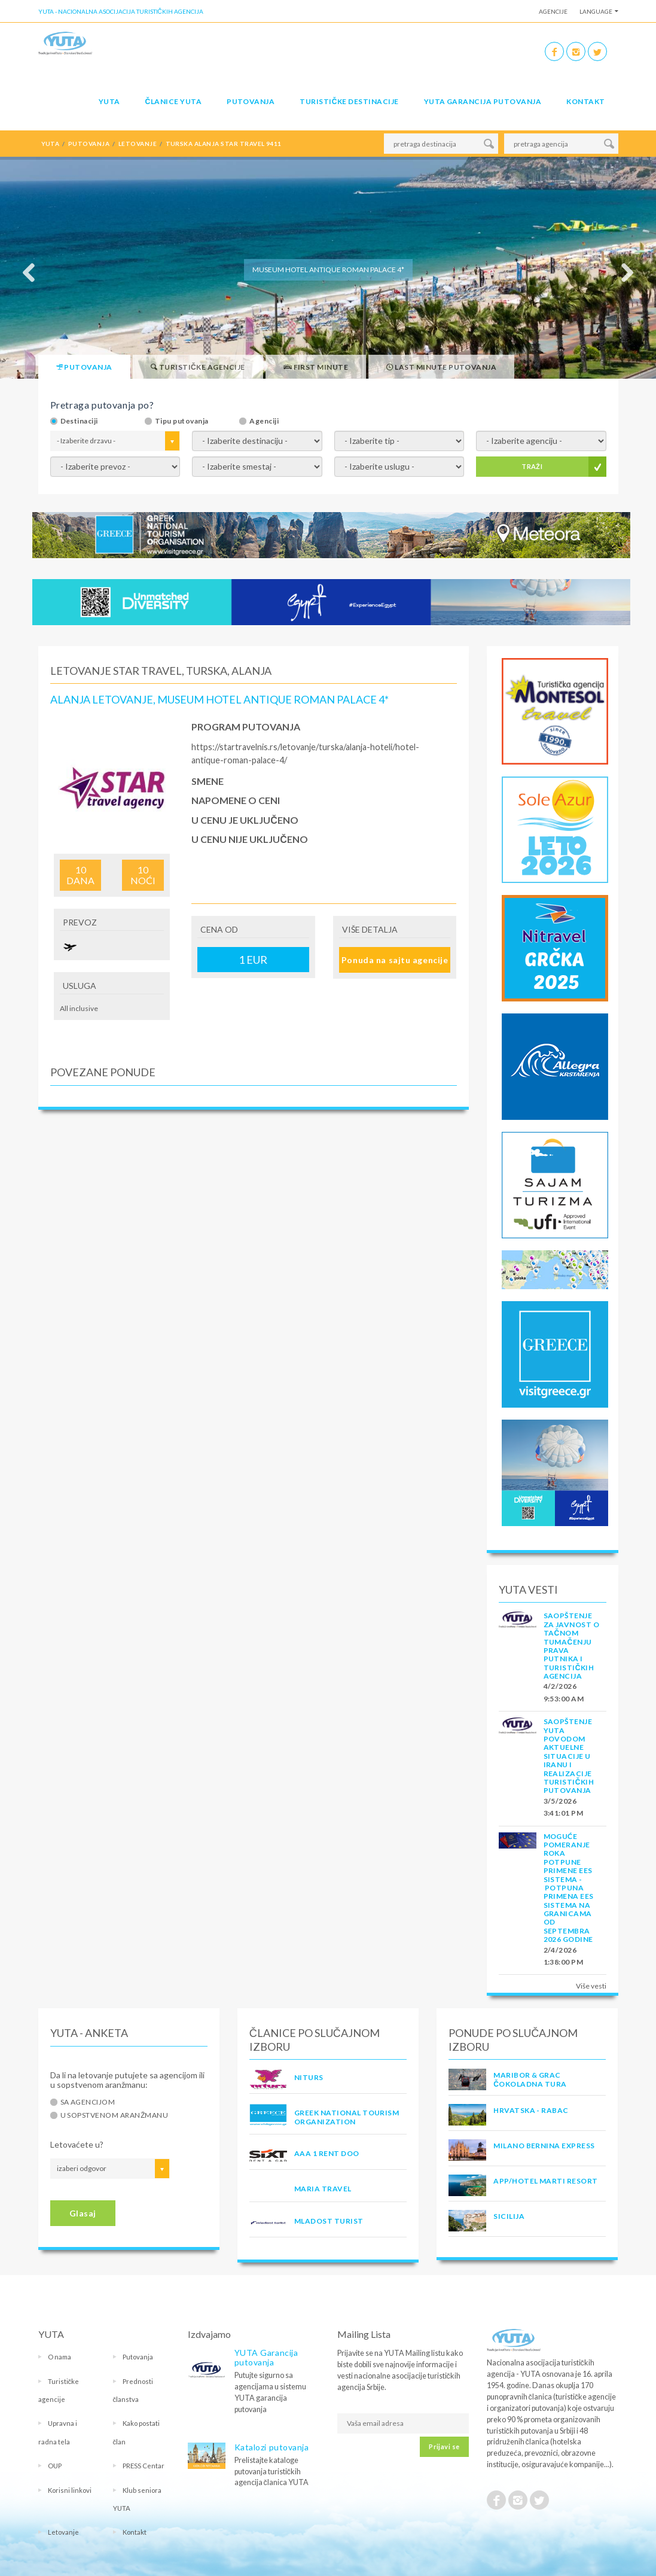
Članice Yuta (173, 101)
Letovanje (63, 2532)
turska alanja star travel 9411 (224, 143)
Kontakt (585, 101)
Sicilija (508, 2216)
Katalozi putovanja (271, 2447)
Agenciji (264, 421)
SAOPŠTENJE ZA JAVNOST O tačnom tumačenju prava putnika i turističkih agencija (572, 1645)
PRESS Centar (143, 2466)
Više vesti (591, 1985)
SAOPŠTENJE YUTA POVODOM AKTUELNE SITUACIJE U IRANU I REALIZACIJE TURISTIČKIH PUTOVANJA (569, 1756)
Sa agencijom (87, 2102)
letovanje (137, 143)
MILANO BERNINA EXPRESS (544, 2145)
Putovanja (250, 101)
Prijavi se (444, 2446)
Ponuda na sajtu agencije (394, 960)
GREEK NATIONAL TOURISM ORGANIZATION (346, 2117)
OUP (55, 2466)
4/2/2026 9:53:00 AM (564, 1692)
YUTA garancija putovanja (483, 101)
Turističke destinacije (349, 101)
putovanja (88, 143)
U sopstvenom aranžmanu (114, 2115)
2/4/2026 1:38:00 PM (564, 1955)
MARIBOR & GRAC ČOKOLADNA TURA (529, 2079)
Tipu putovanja (182, 421)
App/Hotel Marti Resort (545, 2180)
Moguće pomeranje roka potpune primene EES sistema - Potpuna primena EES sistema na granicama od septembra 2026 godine (569, 1888)
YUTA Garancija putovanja (266, 2357)
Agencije (553, 11)
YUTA (109, 101)
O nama (59, 2357)
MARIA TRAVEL (323, 2188)
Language (595, 11)
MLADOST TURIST (329, 2220)
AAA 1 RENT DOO (326, 2153)
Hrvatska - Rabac (531, 2110)
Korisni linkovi (69, 2490)
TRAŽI (531, 466)
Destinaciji (79, 421)
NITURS (309, 2077)
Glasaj (82, 2213)
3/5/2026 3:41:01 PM (564, 1806)
